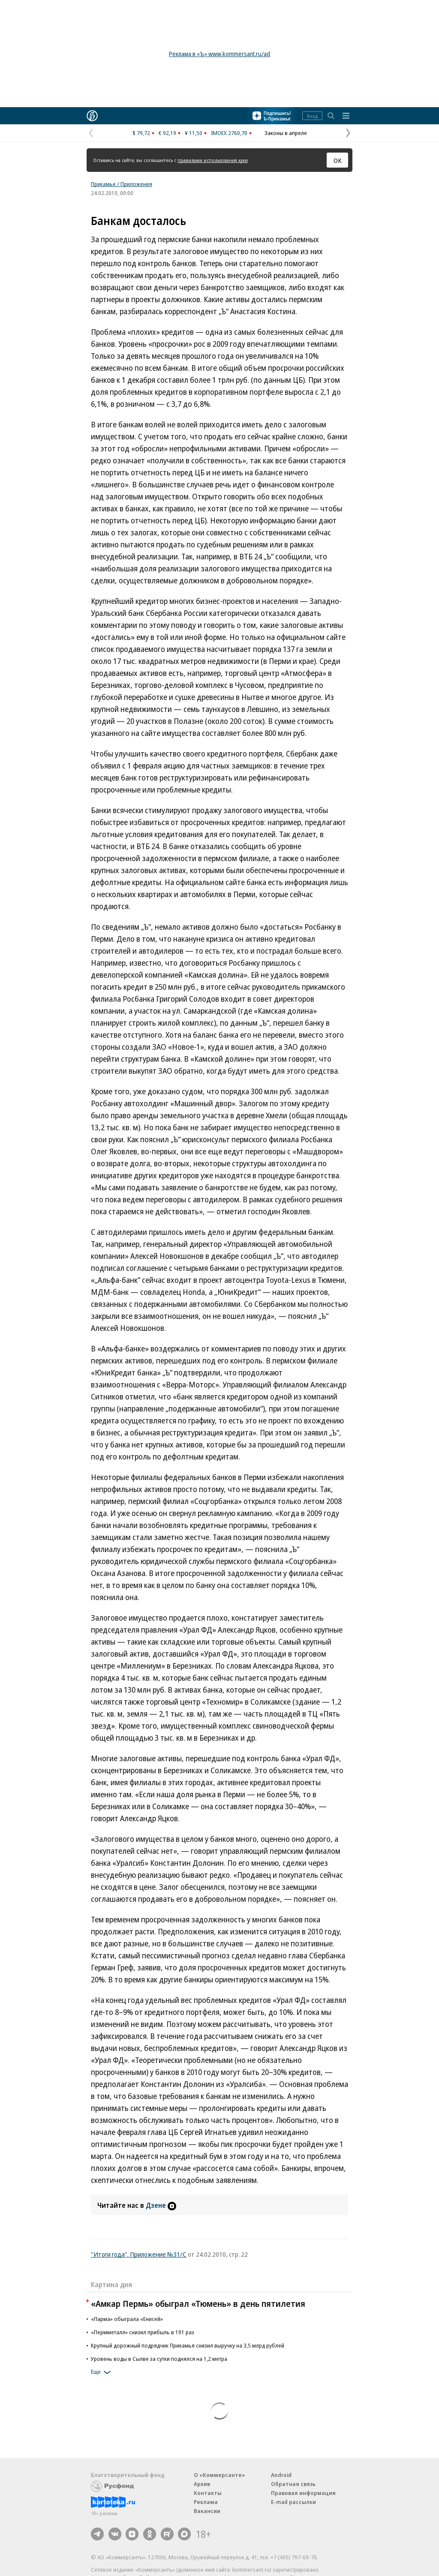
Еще (102, 2372)
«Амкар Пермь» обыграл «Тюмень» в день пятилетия (198, 2303)
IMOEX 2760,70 (229, 133)
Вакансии (207, 2511)
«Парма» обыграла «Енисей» (127, 2319)
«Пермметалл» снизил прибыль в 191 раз (142, 2332)
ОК (338, 160)
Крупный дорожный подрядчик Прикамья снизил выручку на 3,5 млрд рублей (187, 2345)
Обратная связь (293, 2484)
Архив (202, 2484)
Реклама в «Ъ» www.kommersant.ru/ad (219, 54)
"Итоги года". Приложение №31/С (138, 2254)
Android (281, 2475)
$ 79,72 (141, 133)
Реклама (206, 2502)
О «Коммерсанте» (219, 2475)
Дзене (161, 2205)
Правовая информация (303, 2493)
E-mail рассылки (293, 2502)
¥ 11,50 (193, 133)
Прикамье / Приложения (121, 184)
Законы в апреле (286, 133)
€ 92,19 (167, 133)
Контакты (208, 2493)
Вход (312, 116)
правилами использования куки (212, 160)
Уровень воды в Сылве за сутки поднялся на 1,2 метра (159, 2359)
